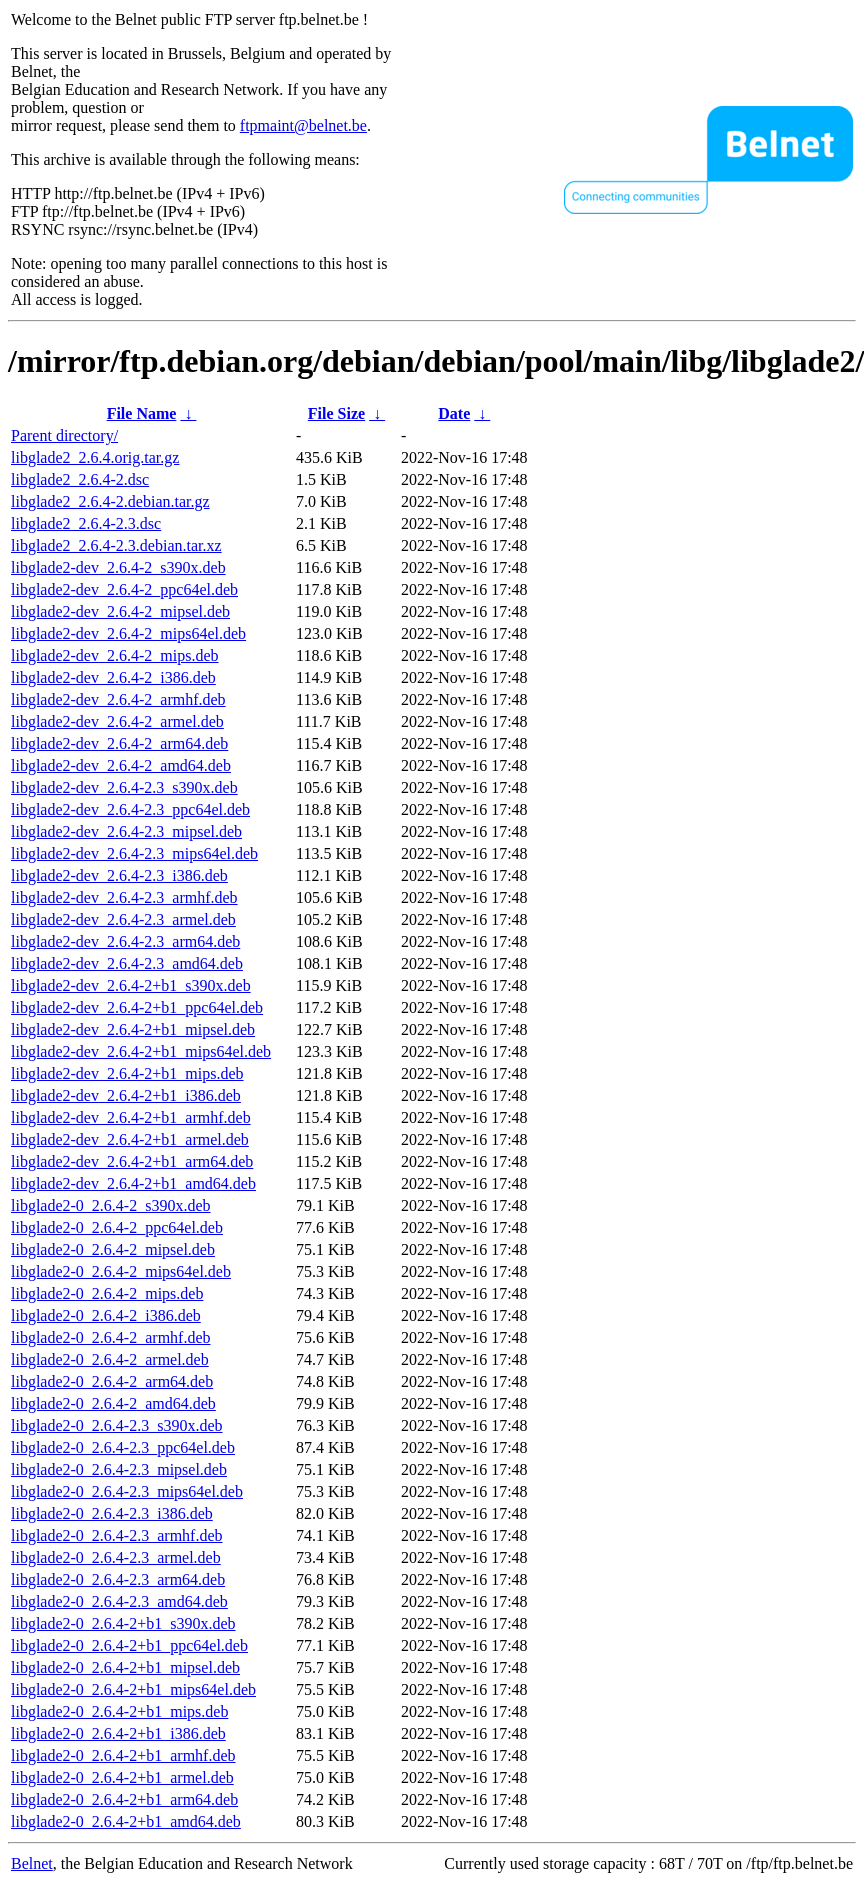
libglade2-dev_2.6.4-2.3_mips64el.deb (134, 853)
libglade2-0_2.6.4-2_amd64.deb (113, 1403)
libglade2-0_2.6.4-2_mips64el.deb (121, 1271)
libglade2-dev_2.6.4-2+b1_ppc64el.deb (137, 1007)
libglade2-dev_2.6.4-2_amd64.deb (121, 765)
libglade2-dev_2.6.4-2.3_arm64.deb (125, 941)
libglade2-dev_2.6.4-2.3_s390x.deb (124, 787)
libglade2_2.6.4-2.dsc (80, 479)
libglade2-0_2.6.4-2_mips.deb (107, 1293)
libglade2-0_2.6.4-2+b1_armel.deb (122, 1777)
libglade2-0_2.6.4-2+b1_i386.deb (118, 1733)
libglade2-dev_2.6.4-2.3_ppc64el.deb (130, 809)
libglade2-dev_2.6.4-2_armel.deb (117, 721)
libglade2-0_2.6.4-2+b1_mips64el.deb (133, 1689)
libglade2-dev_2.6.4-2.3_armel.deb (123, 919)
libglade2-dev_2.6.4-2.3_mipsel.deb (126, 831)
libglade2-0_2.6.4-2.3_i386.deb (112, 1513)
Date (454, 413)
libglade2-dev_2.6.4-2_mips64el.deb (128, 633)
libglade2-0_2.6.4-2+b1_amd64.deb (126, 1821)
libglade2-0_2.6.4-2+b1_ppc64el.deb (129, 1645)
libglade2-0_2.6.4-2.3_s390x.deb (117, 1425)
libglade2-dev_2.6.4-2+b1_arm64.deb (132, 1161)
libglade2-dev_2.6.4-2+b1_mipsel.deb (133, 1029)
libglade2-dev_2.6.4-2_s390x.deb (118, 567)
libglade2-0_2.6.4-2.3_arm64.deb (118, 1579)
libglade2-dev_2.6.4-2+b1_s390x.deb (131, 985)
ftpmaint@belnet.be (303, 125)
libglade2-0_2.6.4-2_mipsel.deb (113, 1249)
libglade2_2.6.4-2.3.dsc (86, 523)
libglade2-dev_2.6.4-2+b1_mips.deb (127, 1073)
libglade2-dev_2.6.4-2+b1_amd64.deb (133, 1183)
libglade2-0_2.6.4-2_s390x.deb (111, 1205)
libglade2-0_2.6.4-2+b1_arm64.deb (124, 1799)
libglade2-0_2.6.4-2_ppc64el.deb (117, 1227)
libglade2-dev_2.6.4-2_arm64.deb (119, 743)
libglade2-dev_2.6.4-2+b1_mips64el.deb (141, 1051)
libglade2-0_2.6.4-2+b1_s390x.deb (123, 1623)
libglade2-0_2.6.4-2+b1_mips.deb (119, 1711)
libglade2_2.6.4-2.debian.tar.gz (110, 501)
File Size (336, 413)
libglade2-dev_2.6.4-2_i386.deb (113, 677)
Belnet (32, 1863)
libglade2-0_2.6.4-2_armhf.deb (111, 1337)
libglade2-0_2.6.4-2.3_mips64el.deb (127, 1491)
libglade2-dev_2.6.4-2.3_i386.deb (119, 875)
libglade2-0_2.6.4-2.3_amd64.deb (119, 1601)
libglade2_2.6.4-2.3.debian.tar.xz (116, 545)
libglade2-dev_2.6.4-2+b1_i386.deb (126, 1095)
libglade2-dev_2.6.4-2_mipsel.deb (120, 611)
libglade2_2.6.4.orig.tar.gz (95, 457)
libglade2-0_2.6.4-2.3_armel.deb (116, 1557)
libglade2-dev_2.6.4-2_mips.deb (115, 655)
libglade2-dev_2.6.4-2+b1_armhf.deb (131, 1117)
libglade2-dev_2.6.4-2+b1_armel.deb (130, 1139)
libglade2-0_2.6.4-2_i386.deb (106, 1315)
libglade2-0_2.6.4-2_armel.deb (110, 1359)
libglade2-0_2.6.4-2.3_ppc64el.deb (123, 1447)
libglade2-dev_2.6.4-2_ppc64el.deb (124, 589)
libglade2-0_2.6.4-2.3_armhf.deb (117, 1535)
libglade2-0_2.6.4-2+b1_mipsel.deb (125, 1667)
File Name (142, 413)
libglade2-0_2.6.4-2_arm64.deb (112, 1381)
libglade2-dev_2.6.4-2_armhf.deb (118, 699)
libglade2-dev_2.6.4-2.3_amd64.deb (127, 963)
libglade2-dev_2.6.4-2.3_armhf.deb (124, 897)
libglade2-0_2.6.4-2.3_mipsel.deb (119, 1469)
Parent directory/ (64, 435)
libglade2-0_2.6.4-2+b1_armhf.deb (123, 1755)
